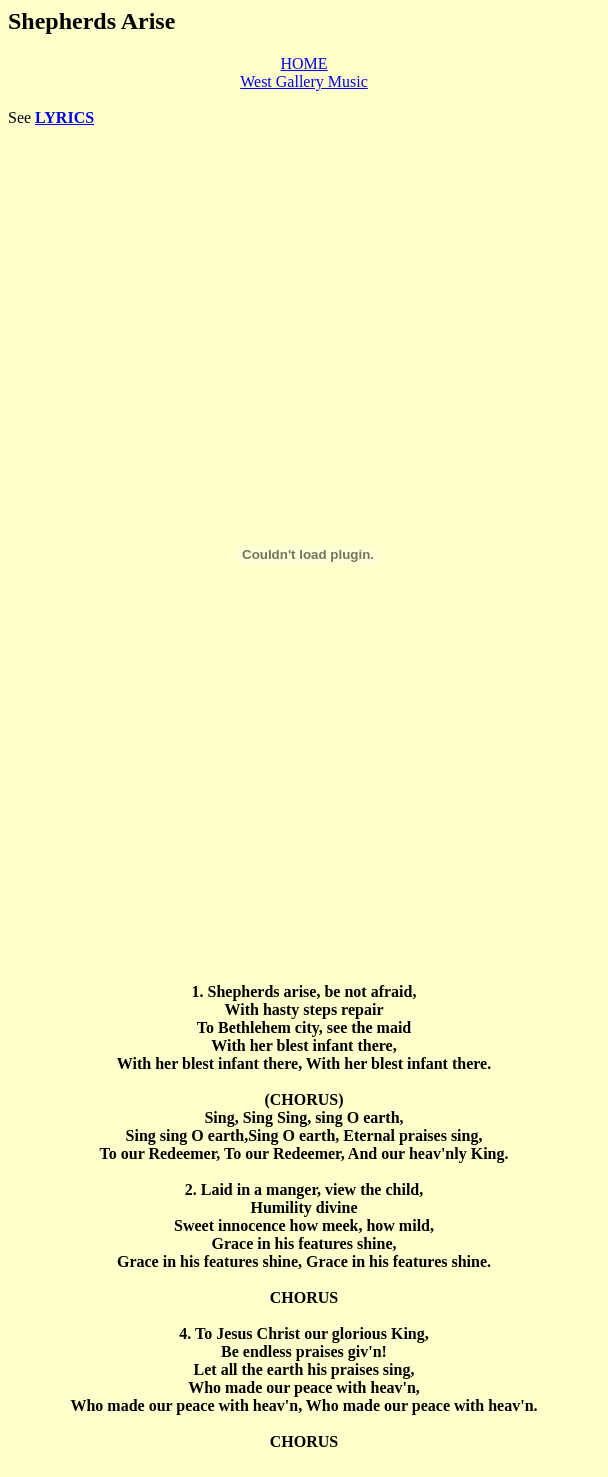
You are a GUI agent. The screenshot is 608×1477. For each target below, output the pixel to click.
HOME (303, 63)
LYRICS (64, 117)
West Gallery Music (304, 81)
